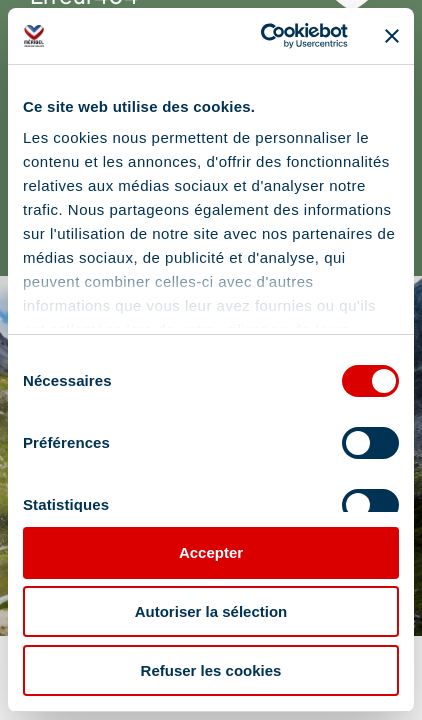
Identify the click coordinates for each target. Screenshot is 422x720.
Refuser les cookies (211, 670)
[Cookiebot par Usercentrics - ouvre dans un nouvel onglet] (263, 36)
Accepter (211, 552)
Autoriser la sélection (211, 611)
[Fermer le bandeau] (392, 36)
